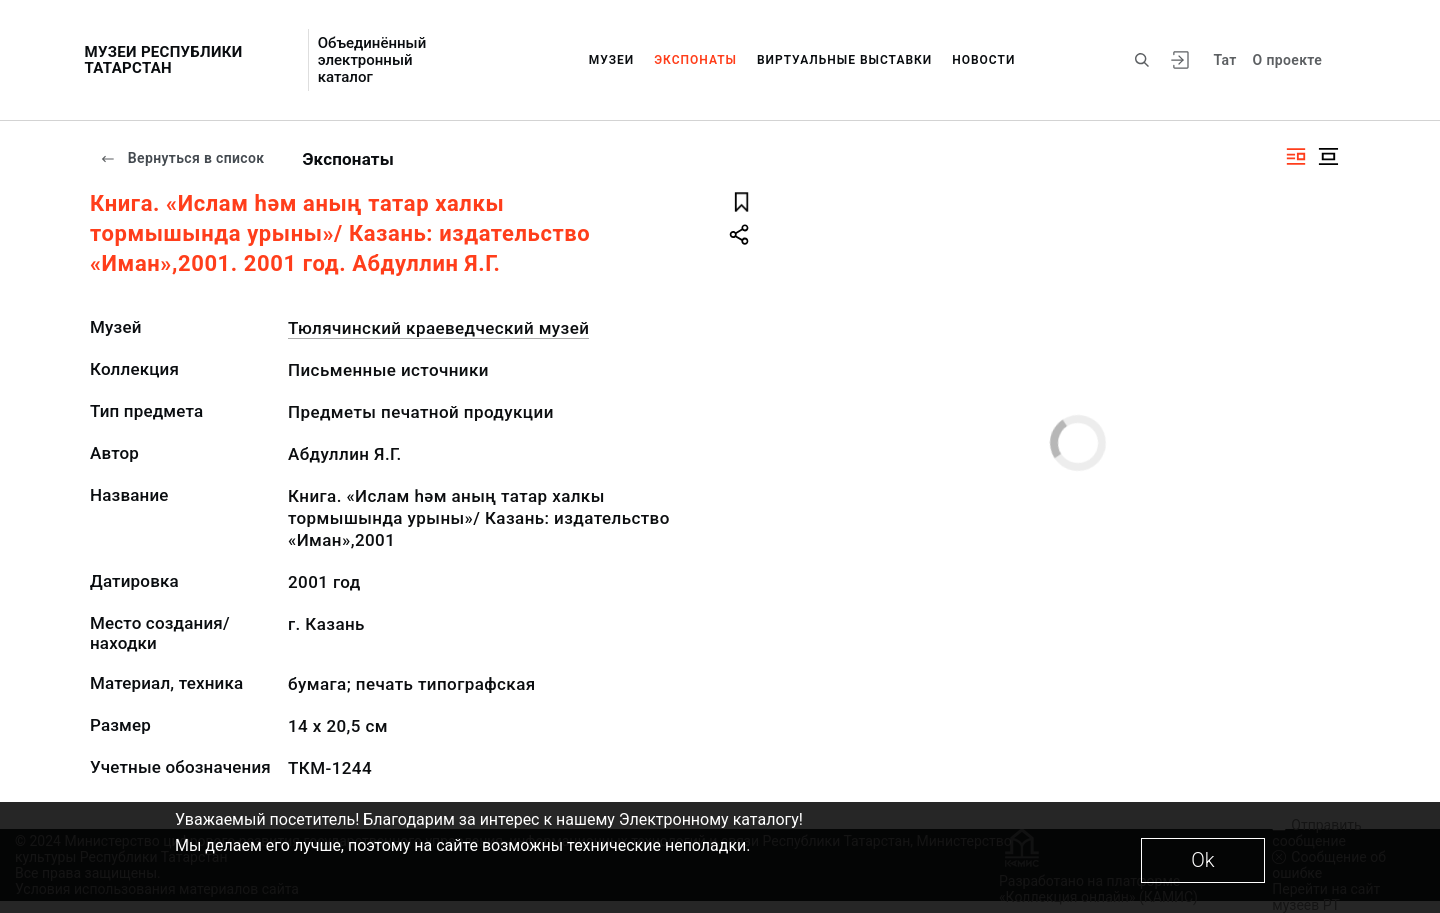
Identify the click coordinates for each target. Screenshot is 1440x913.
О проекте (1287, 60)
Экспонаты (695, 60)
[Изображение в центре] (1328, 156)
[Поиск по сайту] (1142, 60)
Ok (1202, 860)
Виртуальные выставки (844, 60)
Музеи (612, 60)
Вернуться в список (182, 158)
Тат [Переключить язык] (1224, 60)
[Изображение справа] (1296, 156)
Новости (983, 60)
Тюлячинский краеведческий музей (438, 328)
